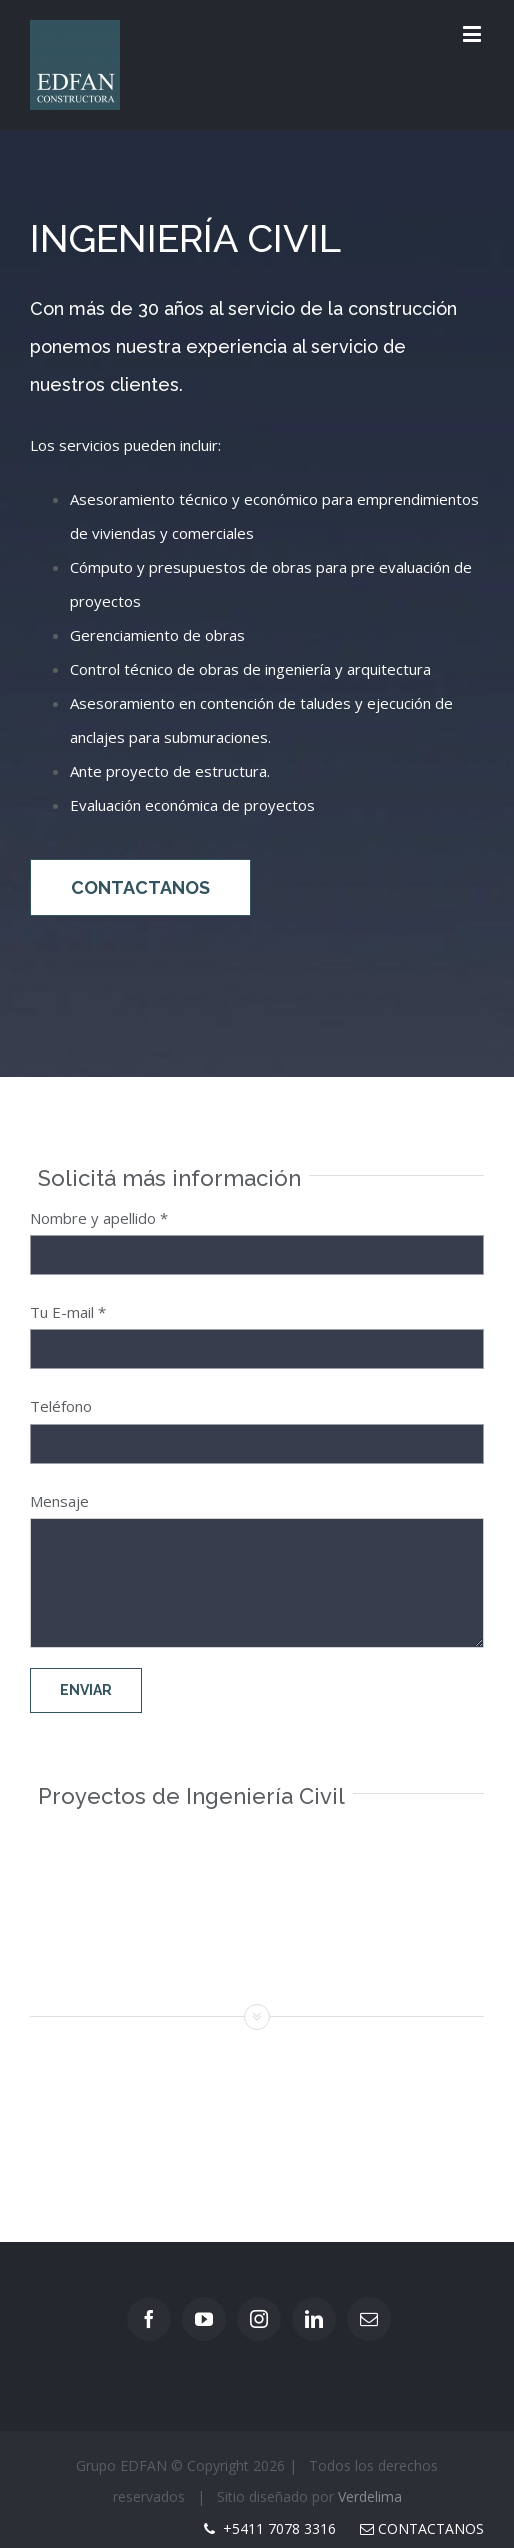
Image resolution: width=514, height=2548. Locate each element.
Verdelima (370, 2496)
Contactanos (422, 2528)
